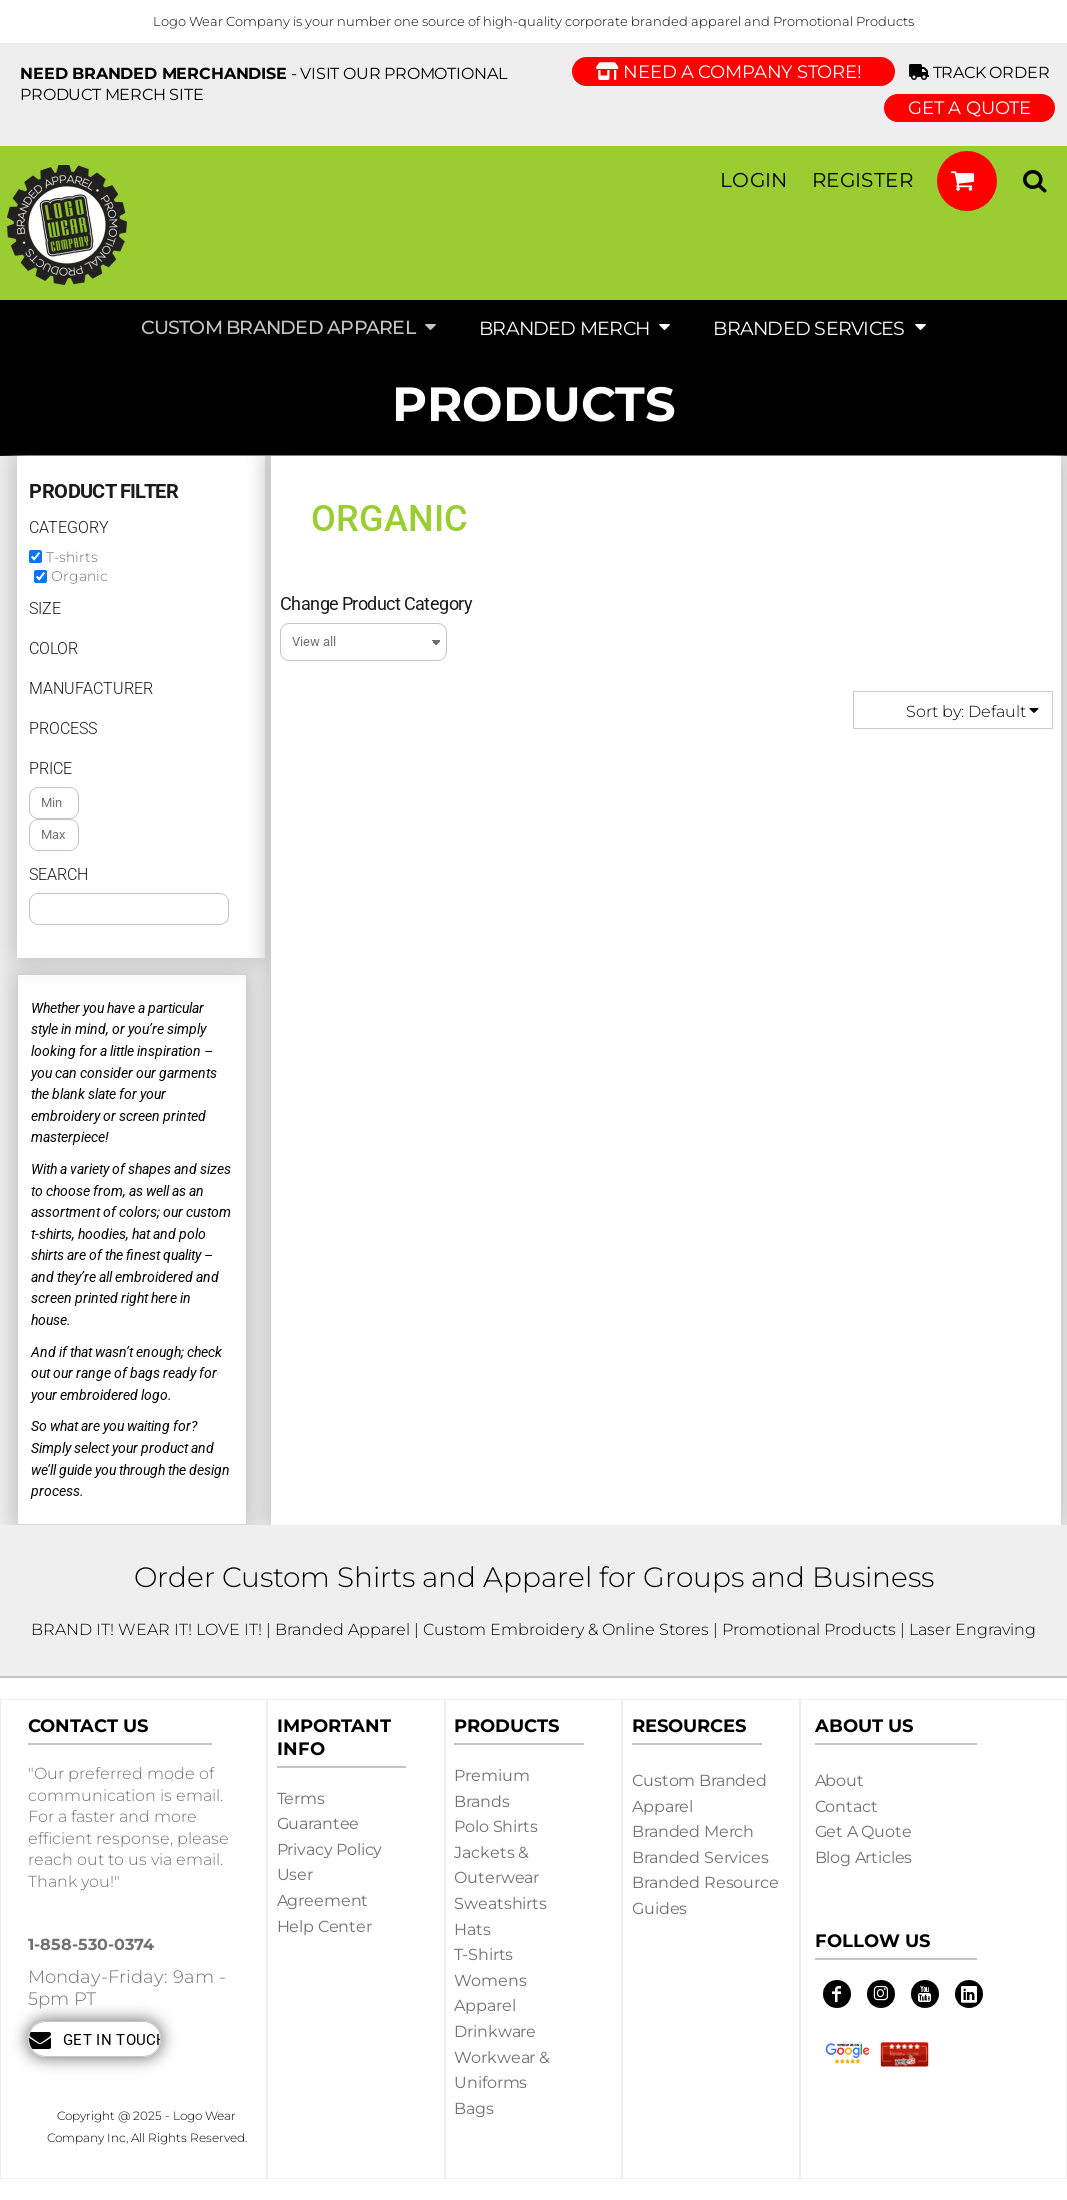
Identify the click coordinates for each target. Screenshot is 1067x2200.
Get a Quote (863, 1831)
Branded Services (700, 1857)
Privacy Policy (330, 1849)
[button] (967, 181)
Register (862, 180)
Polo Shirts (495, 1826)
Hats (472, 1929)
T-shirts (72, 557)
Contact (846, 1806)
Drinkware (495, 2031)
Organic (79, 576)
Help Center (324, 1926)
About (839, 1780)
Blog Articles (864, 1857)
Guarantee (318, 1823)
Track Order (983, 72)
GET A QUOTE (969, 108)
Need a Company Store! (733, 72)
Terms (301, 1798)
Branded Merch (693, 1831)
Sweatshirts (500, 1903)
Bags (473, 2108)
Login (754, 180)
